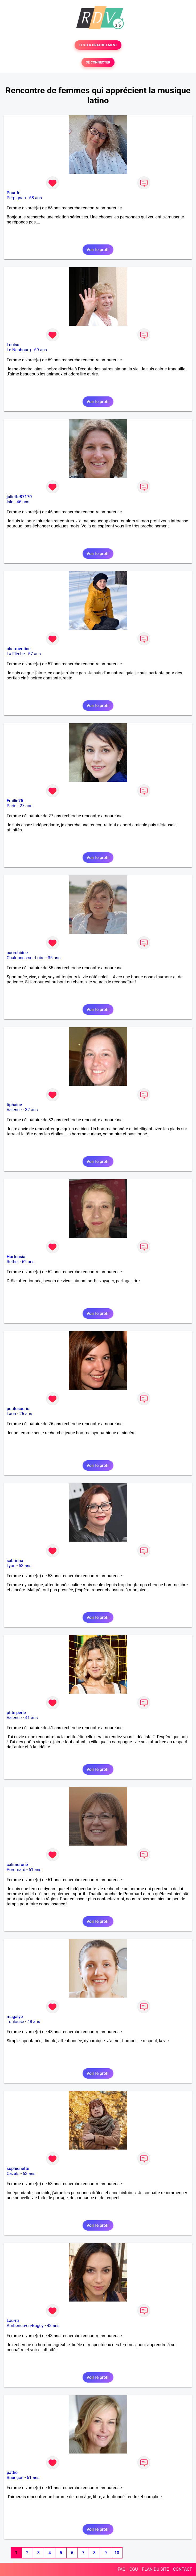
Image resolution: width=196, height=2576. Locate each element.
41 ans (31, 1717)
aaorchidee (17, 952)
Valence (14, 1109)
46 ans (23, 501)
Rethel (13, 1261)
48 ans (33, 2021)
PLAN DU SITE (155, 2569)
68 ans (35, 197)
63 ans (29, 2173)
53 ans (25, 1565)
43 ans (53, 2325)
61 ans (35, 1869)
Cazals (13, 2173)
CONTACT (182, 2569)
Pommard (16, 1869)
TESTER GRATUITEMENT (98, 45)
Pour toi (14, 192)
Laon (11, 1413)
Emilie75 (15, 800)
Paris (11, 805)
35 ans (54, 957)
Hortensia (16, 1256)
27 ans (26, 805)
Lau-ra (13, 2320)
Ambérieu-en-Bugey (25, 2325)
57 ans (34, 653)
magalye (15, 2016)
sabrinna (15, 1560)
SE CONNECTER (98, 62)
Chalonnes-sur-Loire (25, 957)
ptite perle (16, 1712)
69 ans (40, 349)
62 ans (28, 1261)
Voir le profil (98, 249)
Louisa (13, 344)
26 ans (25, 1413)
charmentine (19, 648)
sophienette (18, 2168)
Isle (10, 501)
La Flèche (16, 653)
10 (116, 2552)
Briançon (15, 2477)
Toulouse (15, 2021)
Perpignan (16, 197)
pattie (12, 2472)
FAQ (121, 2569)
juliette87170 (19, 496)
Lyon (11, 1565)
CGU (133, 2569)
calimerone (17, 1864)
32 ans (31, 1109)
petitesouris (18, 1408)
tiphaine (14, 1104)
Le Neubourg (19, 349)
